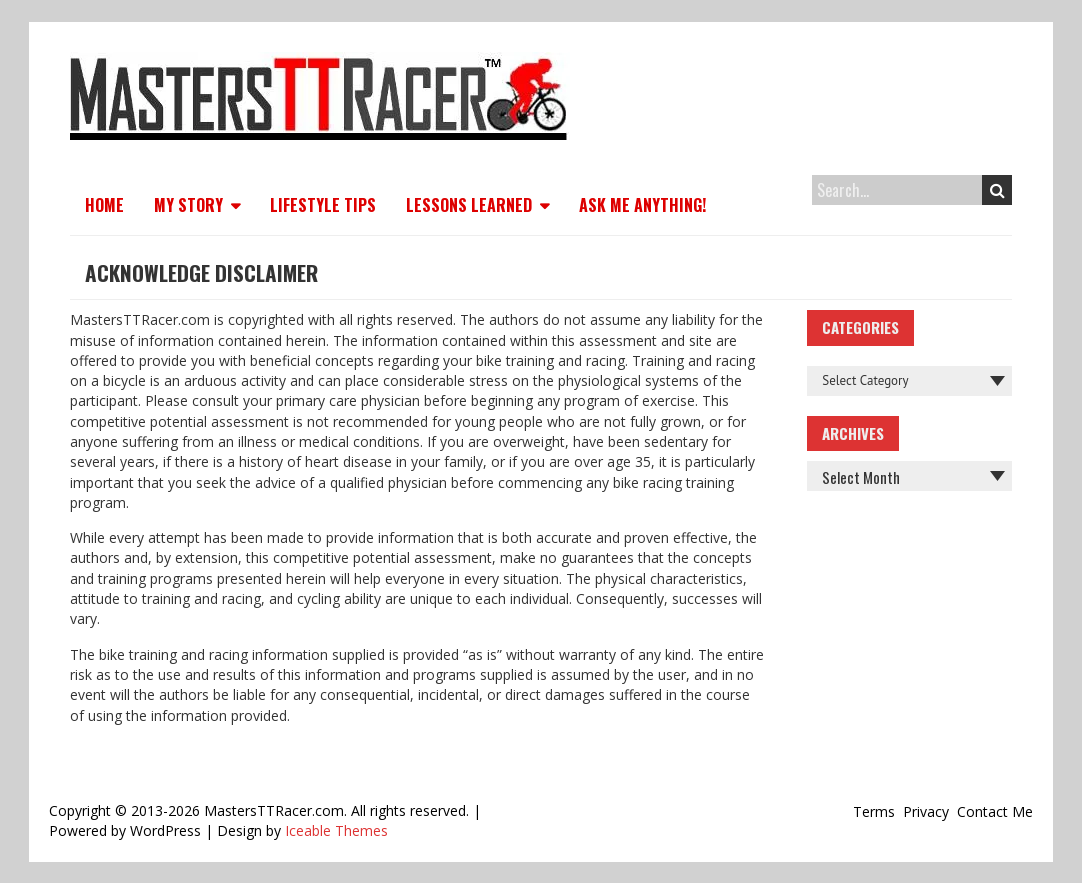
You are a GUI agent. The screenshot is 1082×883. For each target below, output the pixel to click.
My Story (188, 205)
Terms (874, 811)
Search (997, 190)
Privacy (926, 811)
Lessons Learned (469, 205)
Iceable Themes (336, 830)
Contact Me (995, 811)
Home (104, 205)
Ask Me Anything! (642, 205)
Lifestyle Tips (323, 205)
